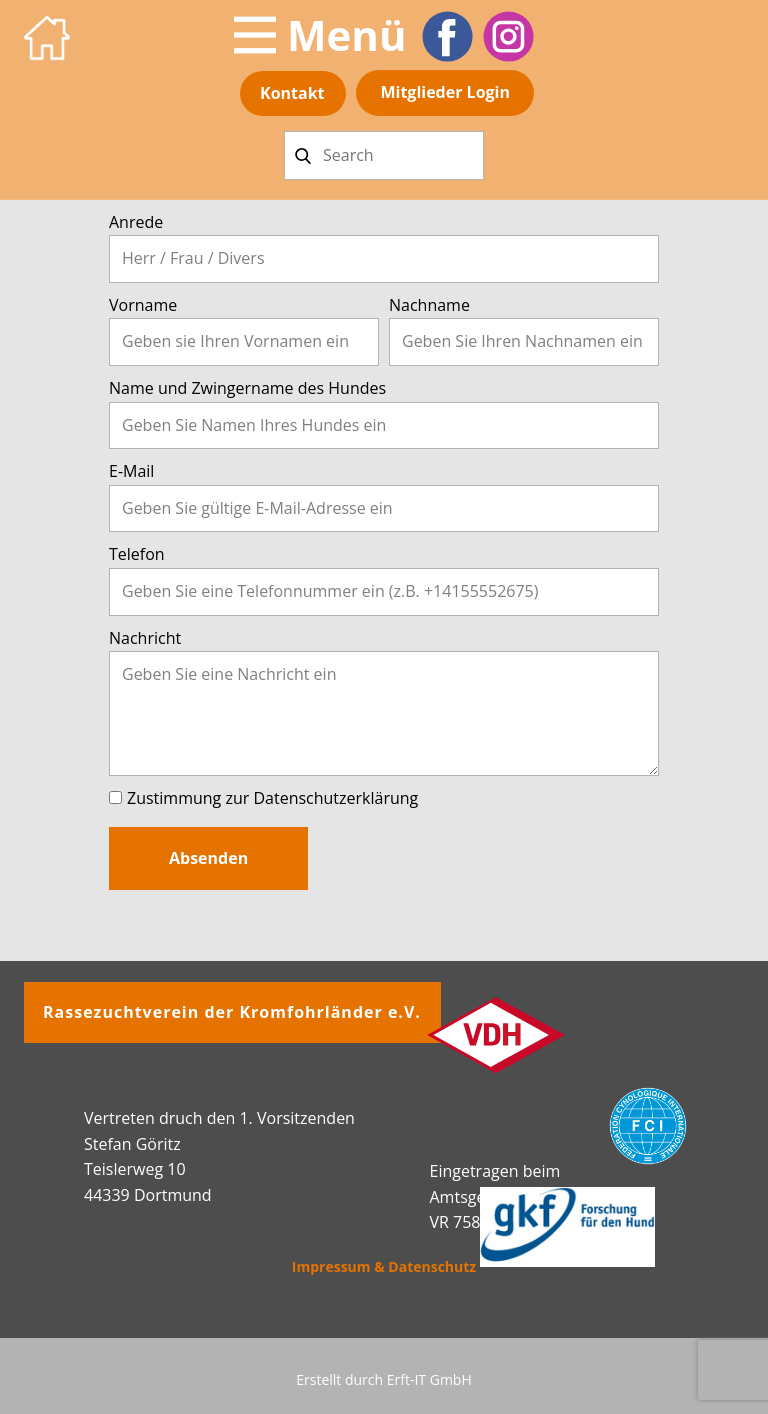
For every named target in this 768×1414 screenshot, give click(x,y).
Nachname (429, 305)
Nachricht (145, 638)
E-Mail (131, 471)
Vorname (143, 305)
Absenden (208, 858)
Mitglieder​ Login (445, 92)
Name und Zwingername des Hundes (247, 388)
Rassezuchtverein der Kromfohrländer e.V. (232, 1012)
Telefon (137, 554)
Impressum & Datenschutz (384, 1266)
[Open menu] (320, 35)
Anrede (136, 222)
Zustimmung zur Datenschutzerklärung (272, 798)
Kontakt (292, 93)
